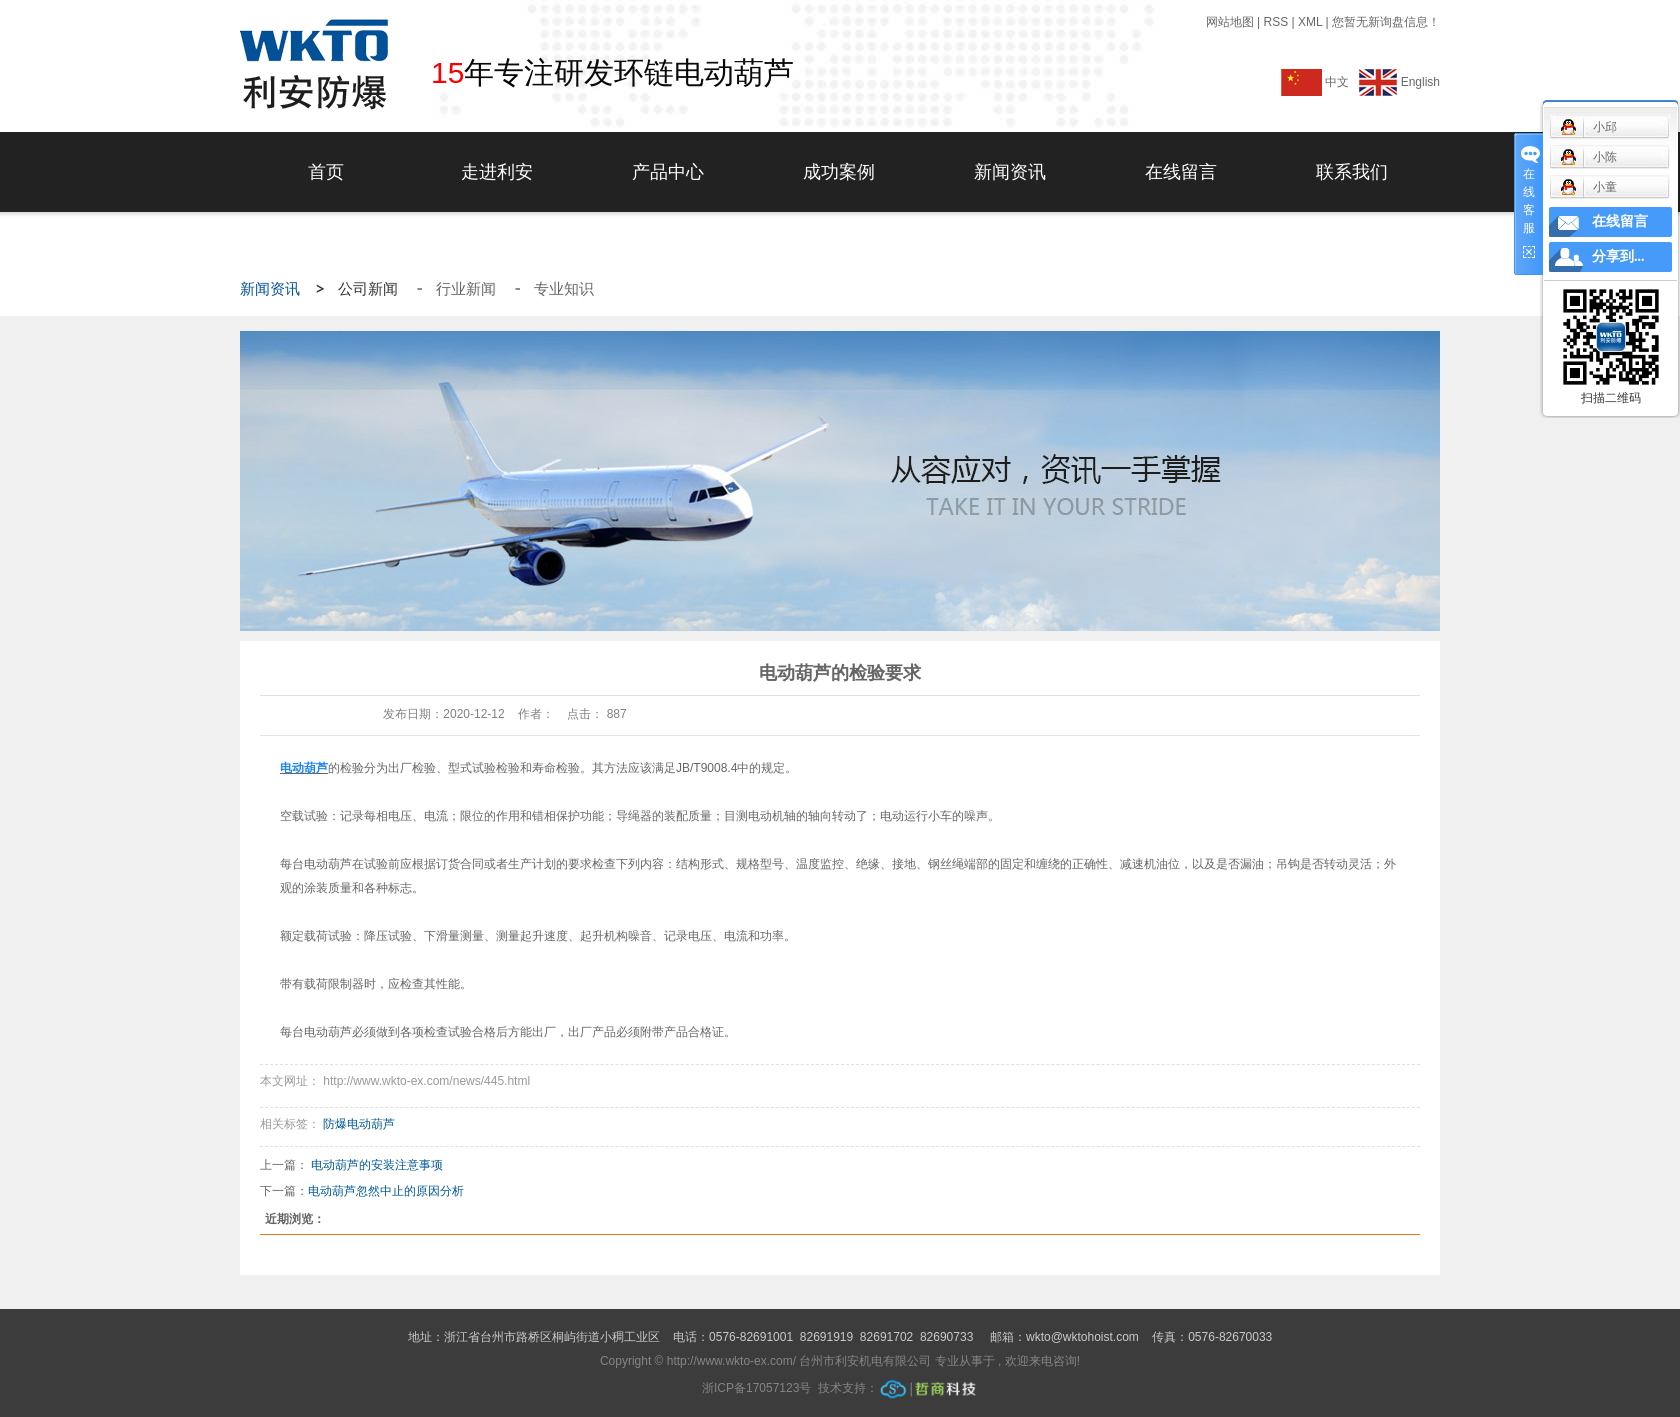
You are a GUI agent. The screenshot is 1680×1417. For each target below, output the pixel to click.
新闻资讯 (1010, 172)
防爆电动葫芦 (359, 1124)
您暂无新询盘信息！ (1386, 22)
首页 (326, 172)
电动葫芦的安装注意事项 (377, 1165)
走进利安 (497, 172)
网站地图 (1231, 22)
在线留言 (1181, 172)
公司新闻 (370, 289)
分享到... (1618, 256)
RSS (1275, 22)
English (1399, 82)
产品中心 (668, 172)
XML (1310, 22)
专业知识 (564, 289)
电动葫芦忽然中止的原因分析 (386, 1191)
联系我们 (1352, 172)
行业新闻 (468, 289)
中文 (1318, 82)
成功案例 (839, 172)
